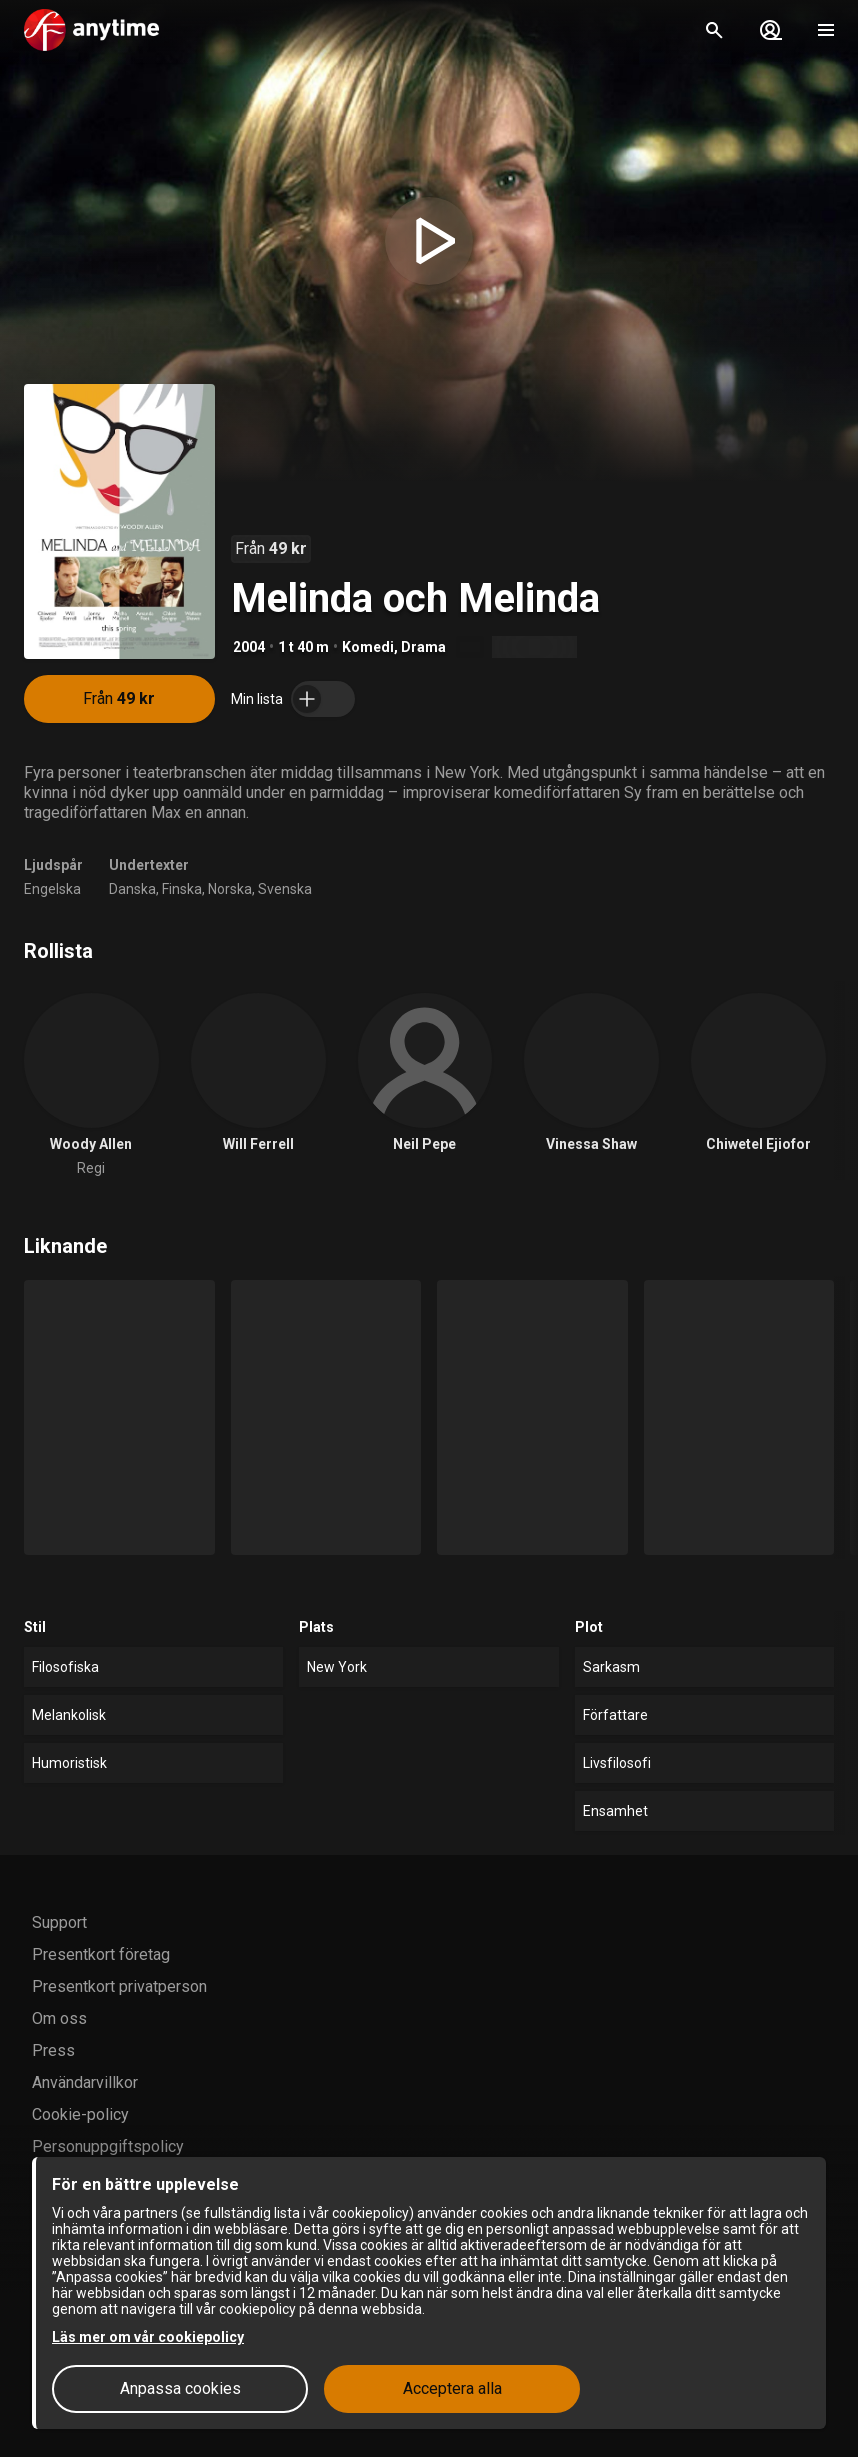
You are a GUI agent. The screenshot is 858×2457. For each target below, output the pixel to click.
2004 (249, 647)
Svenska (285, 889)
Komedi (368, 647)
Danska (132, 889)
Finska (182, 889)
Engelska (52, 889)
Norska (230, 889)
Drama (423, 647)
